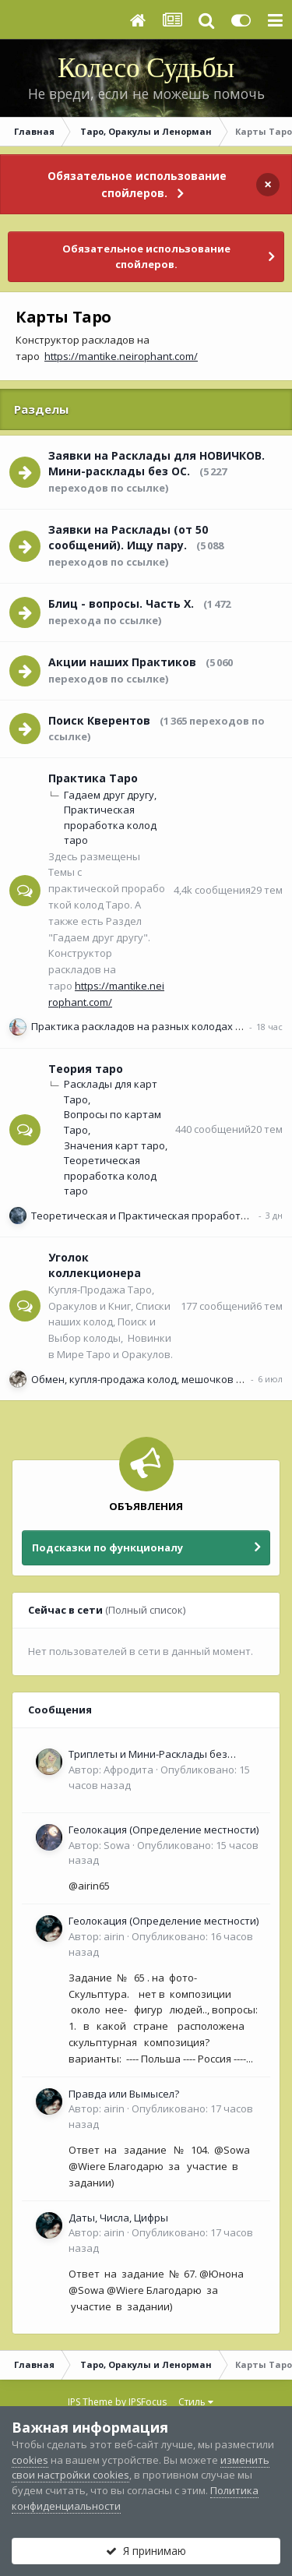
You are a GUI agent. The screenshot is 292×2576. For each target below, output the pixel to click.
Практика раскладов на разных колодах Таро (145, 1026)
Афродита (128, 1770)
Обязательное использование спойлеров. (137, 184)
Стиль (195, 2401)
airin (114, 1936)
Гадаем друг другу (109, 795)
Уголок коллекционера (94, 1265)
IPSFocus (147, 2401)
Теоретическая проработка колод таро (110, 1175)
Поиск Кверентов (99, 720)
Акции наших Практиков (122, 662)
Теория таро (85, 1068)
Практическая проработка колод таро (110, 825)
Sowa (117, 1845)
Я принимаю (146, 2550)
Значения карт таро (114, 1145)
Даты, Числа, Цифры (118, 2218)
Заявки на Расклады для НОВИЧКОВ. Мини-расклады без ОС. (156, 463)
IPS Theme (90, 2401)
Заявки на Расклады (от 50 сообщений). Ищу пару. (128, 537)
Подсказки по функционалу (107, 1547)
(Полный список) (145, 1610)
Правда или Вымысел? (124, 2094)
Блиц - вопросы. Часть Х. (121, 603)
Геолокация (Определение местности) (164, 1830)
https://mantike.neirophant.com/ (121, 356)
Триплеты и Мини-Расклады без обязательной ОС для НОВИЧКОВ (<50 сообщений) (162, 1755)
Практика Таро (93, 778)
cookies (30, 2460)
